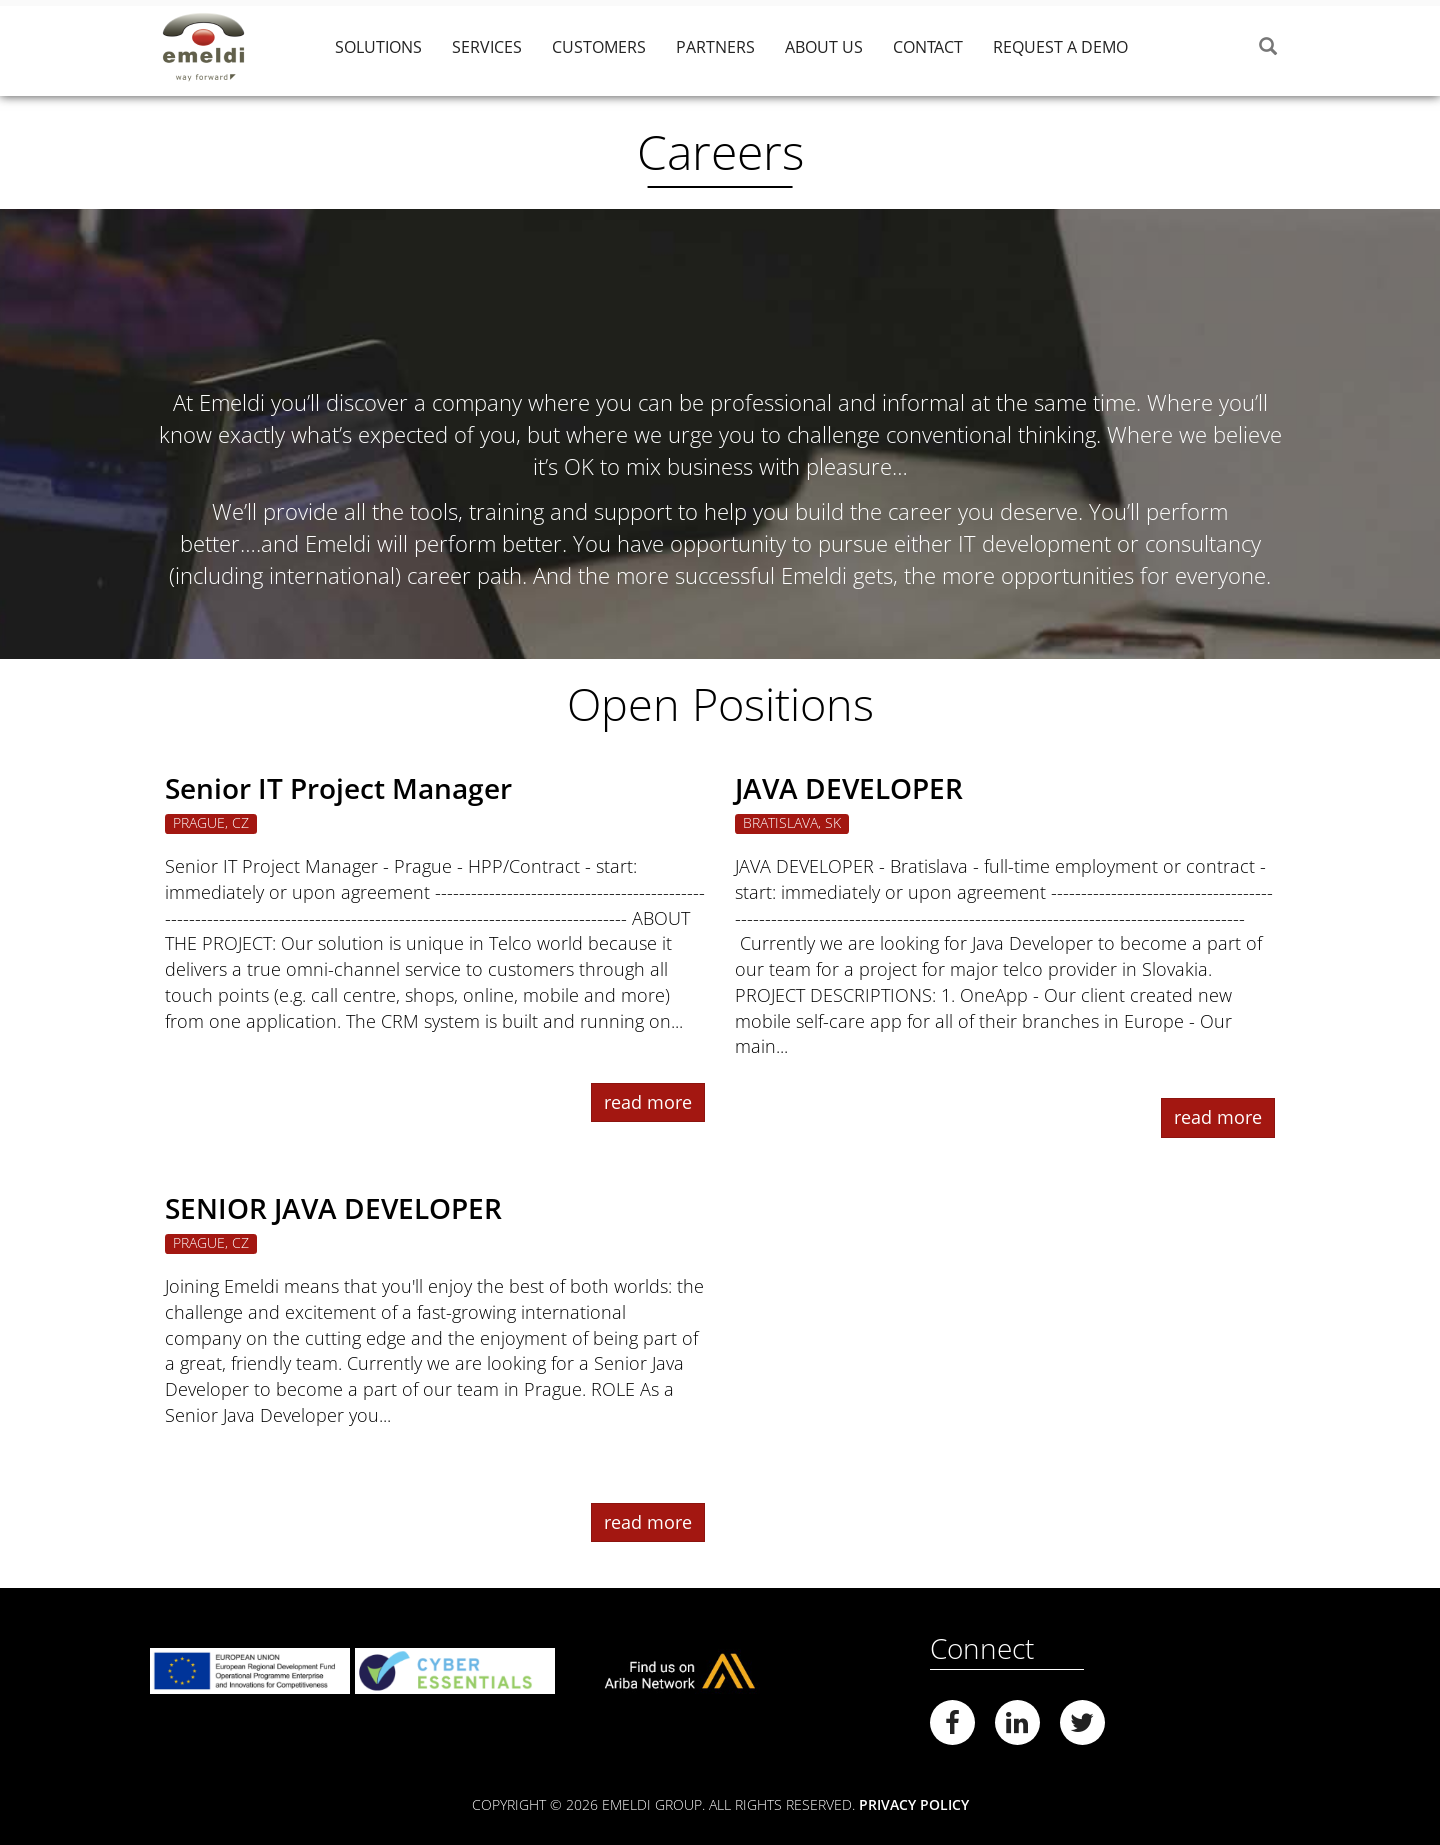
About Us (824, 47)
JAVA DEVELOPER (849, 788)
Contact (928, 47)
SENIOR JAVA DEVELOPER (333, 1208)
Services (487, 47)
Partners (715, 47)
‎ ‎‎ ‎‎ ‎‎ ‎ (1166, 47)
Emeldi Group (220, 47)
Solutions (378, 47)
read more (648, 1102)
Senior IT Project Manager (338, 788)
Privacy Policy (914, 1804)
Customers (599, 47)
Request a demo (1060, 47)
